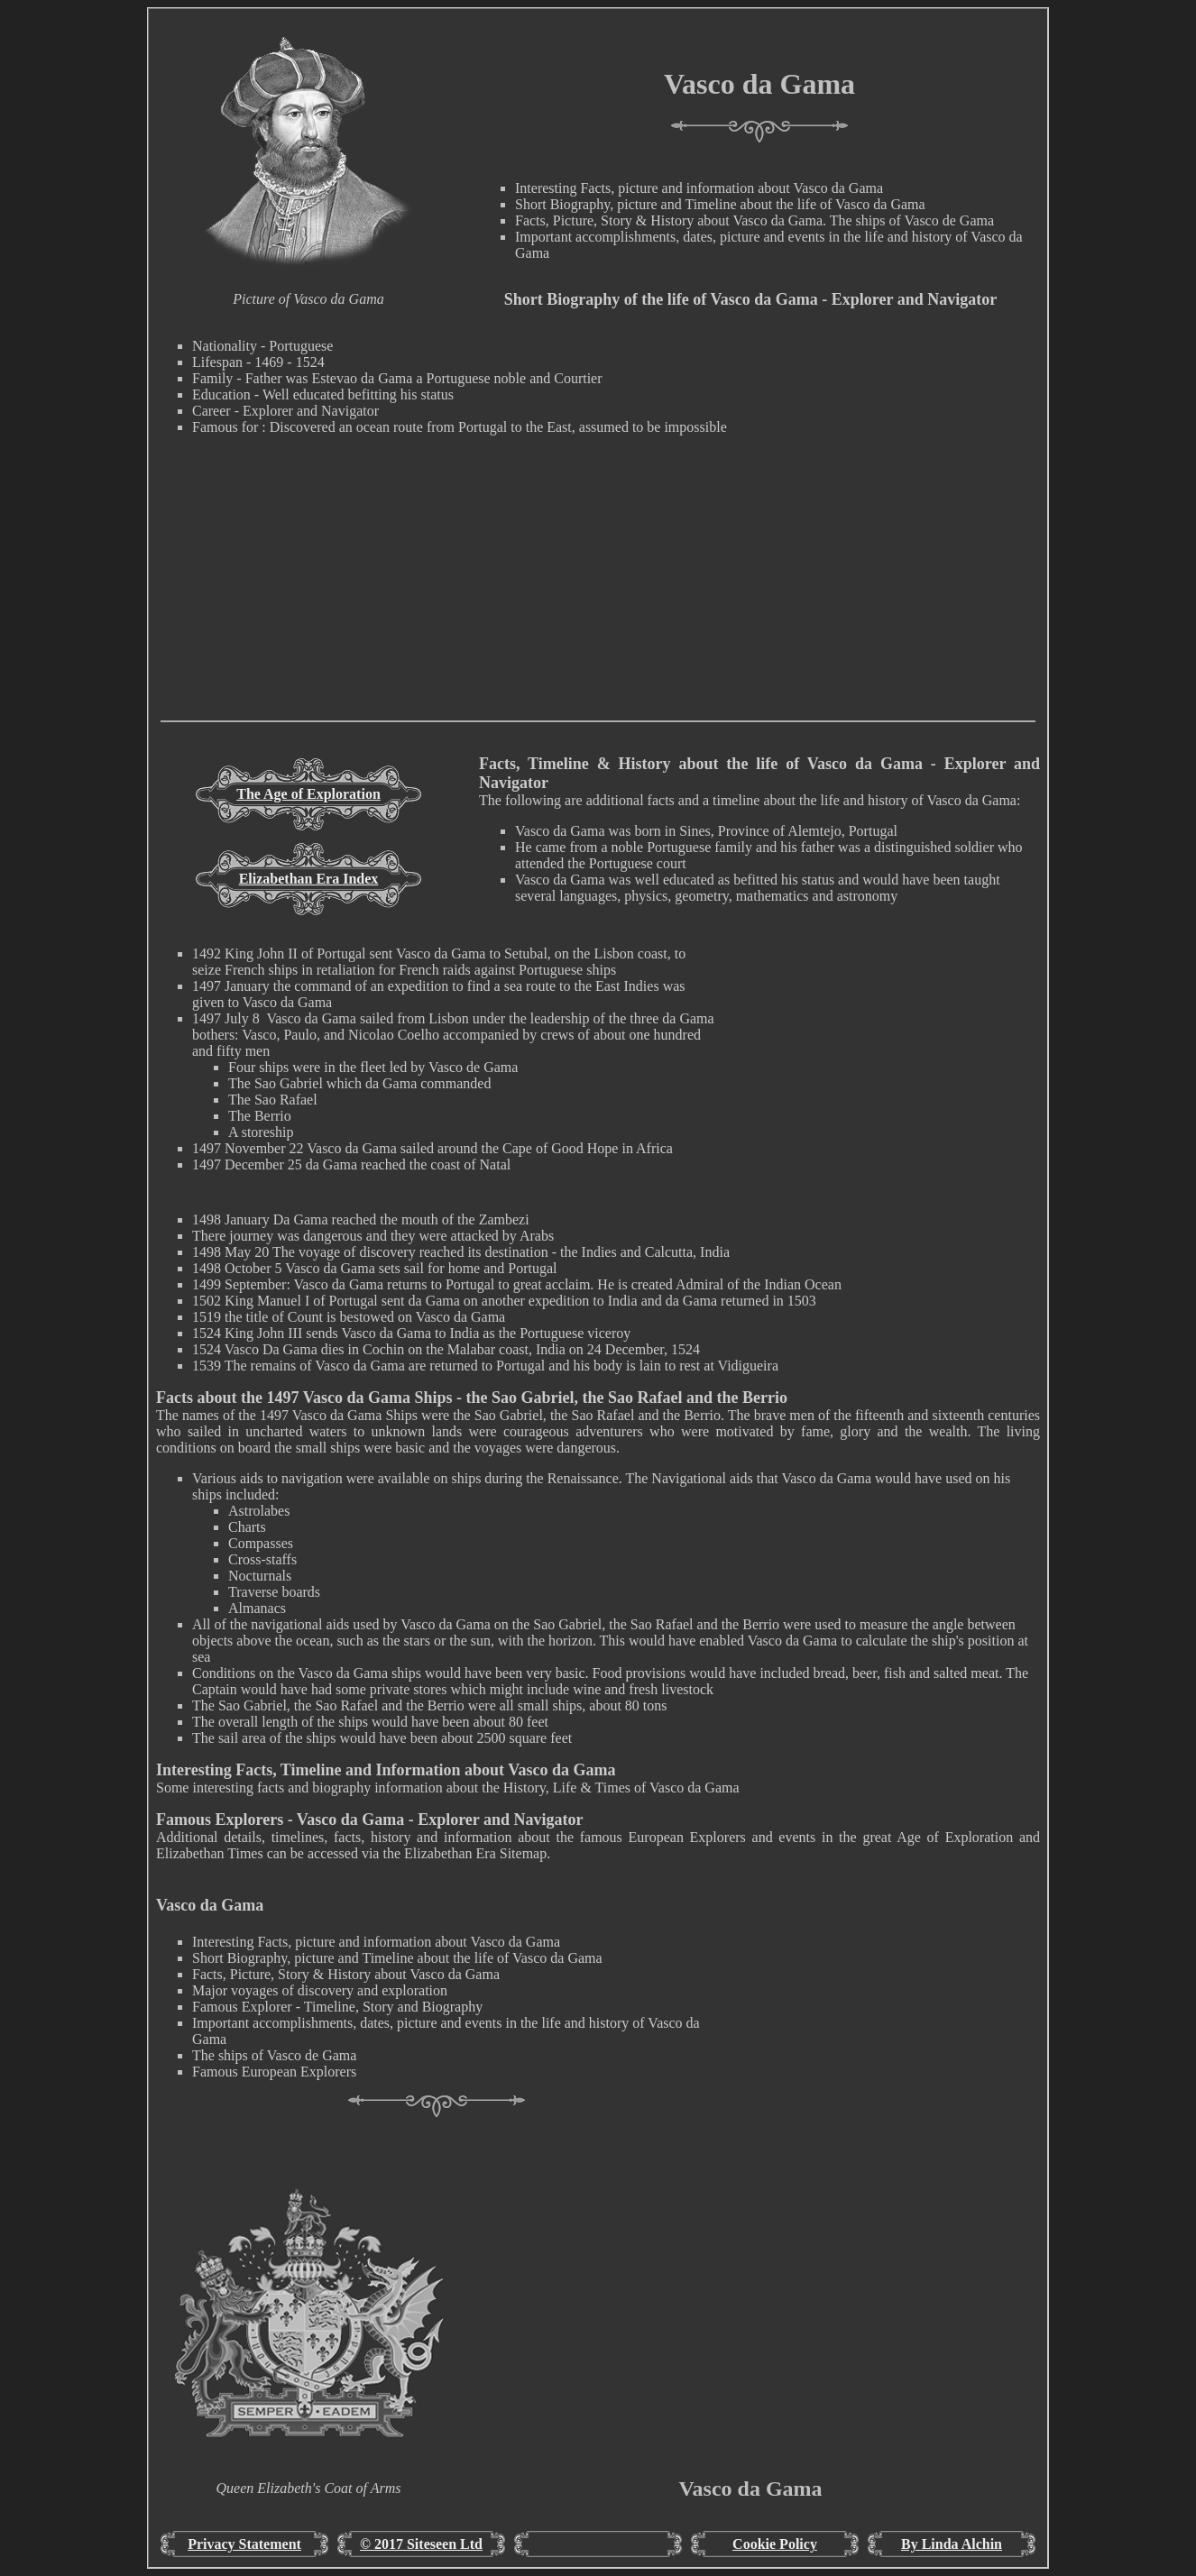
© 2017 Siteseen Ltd (421, 2544)
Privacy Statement (244, 2544)
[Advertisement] (598, 594)
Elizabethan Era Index (309, 878)
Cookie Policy (774, 2544)
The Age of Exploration (308, 794)
